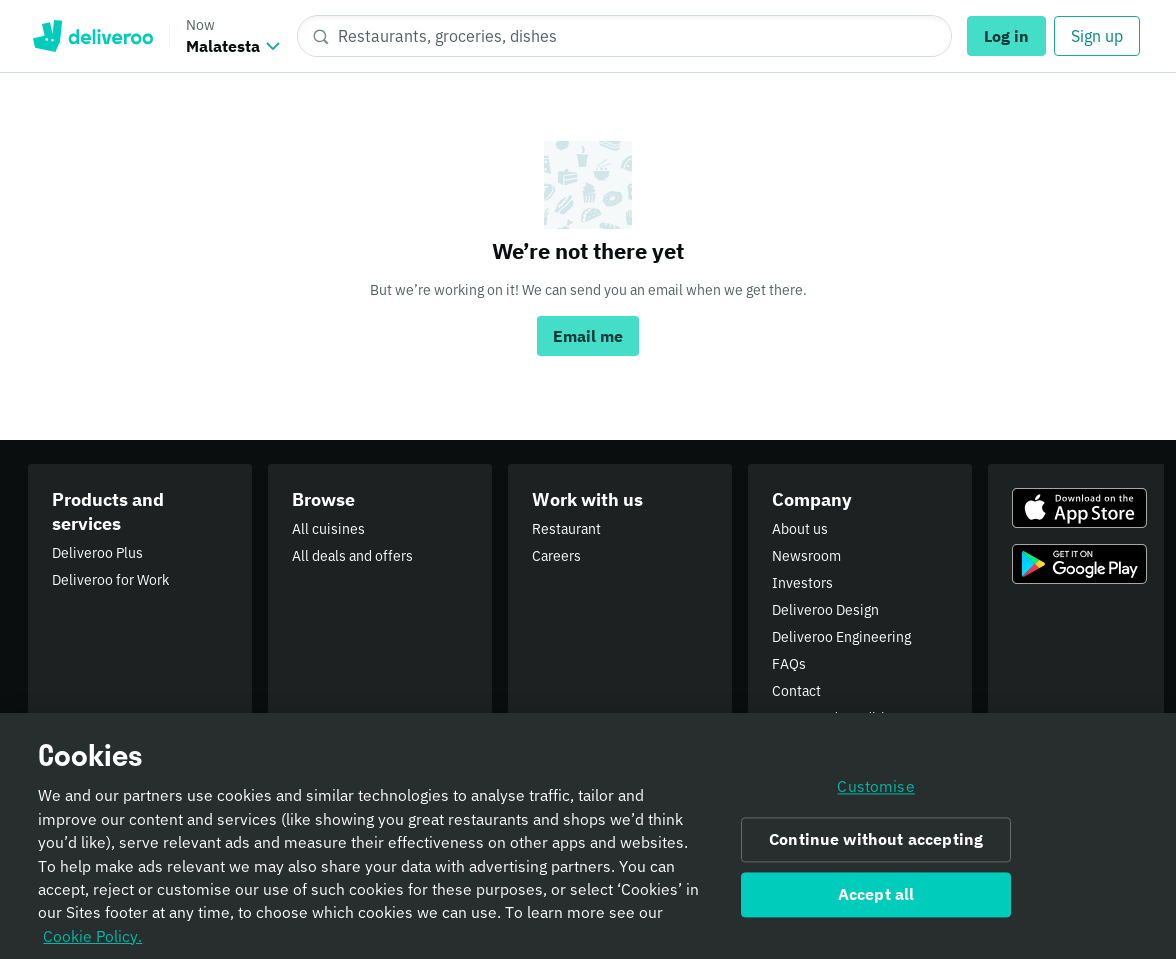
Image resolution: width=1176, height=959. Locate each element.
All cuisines (328, 529)
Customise (875, 792)
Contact (796, 691)
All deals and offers (352, 556)
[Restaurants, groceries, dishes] (624, 36)
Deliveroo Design (825, 610)
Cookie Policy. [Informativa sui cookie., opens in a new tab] (92, 942)
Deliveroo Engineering (841, 637)
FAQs (789, 664)
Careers (556, 556)
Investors (802, 583)
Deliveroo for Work (110, 580)
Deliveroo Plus (97, 553)
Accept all (876, 900)
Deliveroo (92, 36)
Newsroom (806, 556)
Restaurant (566, 529)
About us (800, 529)
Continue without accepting (876, 846)
